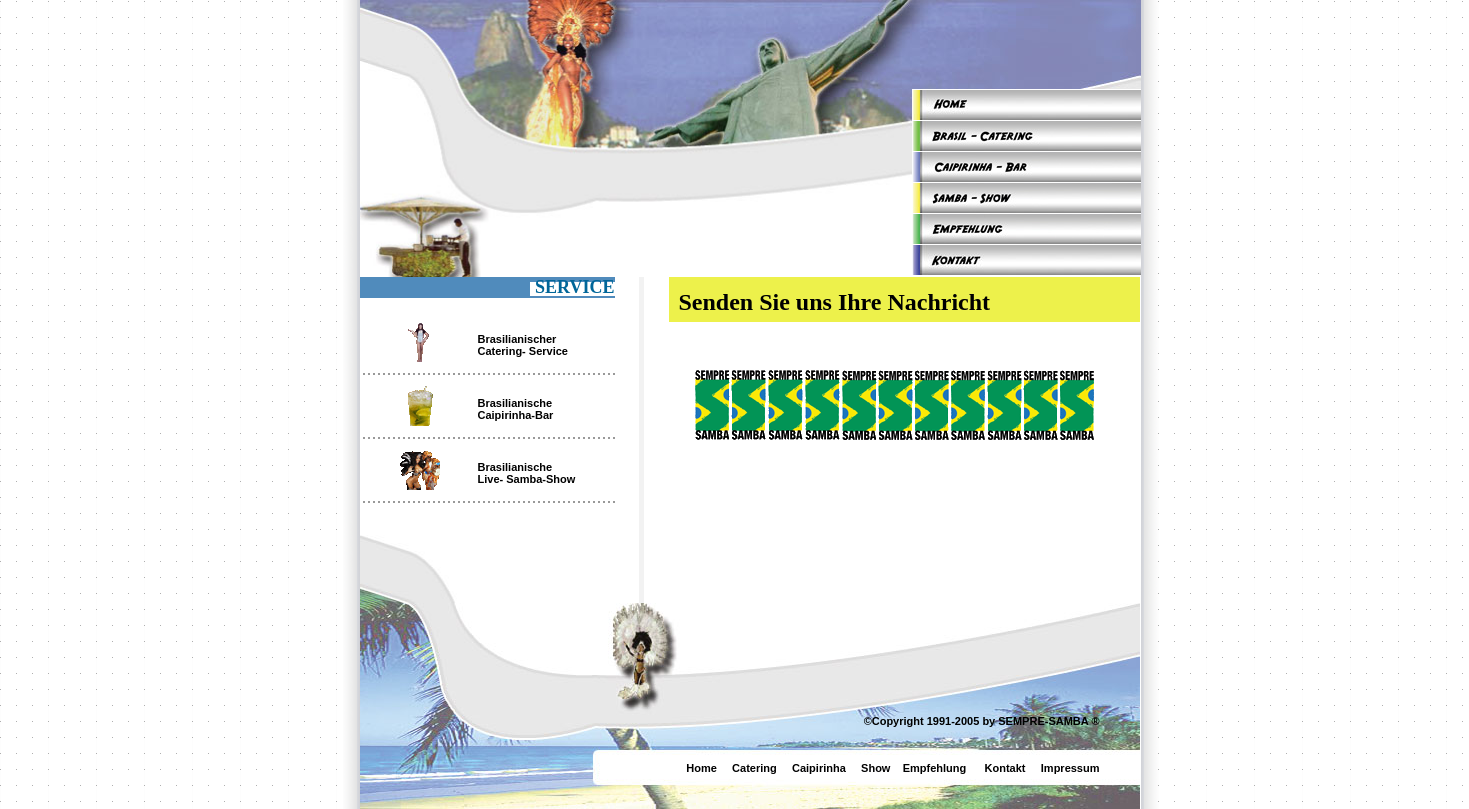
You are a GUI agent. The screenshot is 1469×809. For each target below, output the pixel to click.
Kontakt (1005, 768)
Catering (754, 768)
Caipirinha (825, 768)
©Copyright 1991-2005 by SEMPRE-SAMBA (976, 721)
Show (875, 768)
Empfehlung (935, 768)
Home (701, 768)
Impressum (1070, 768)
